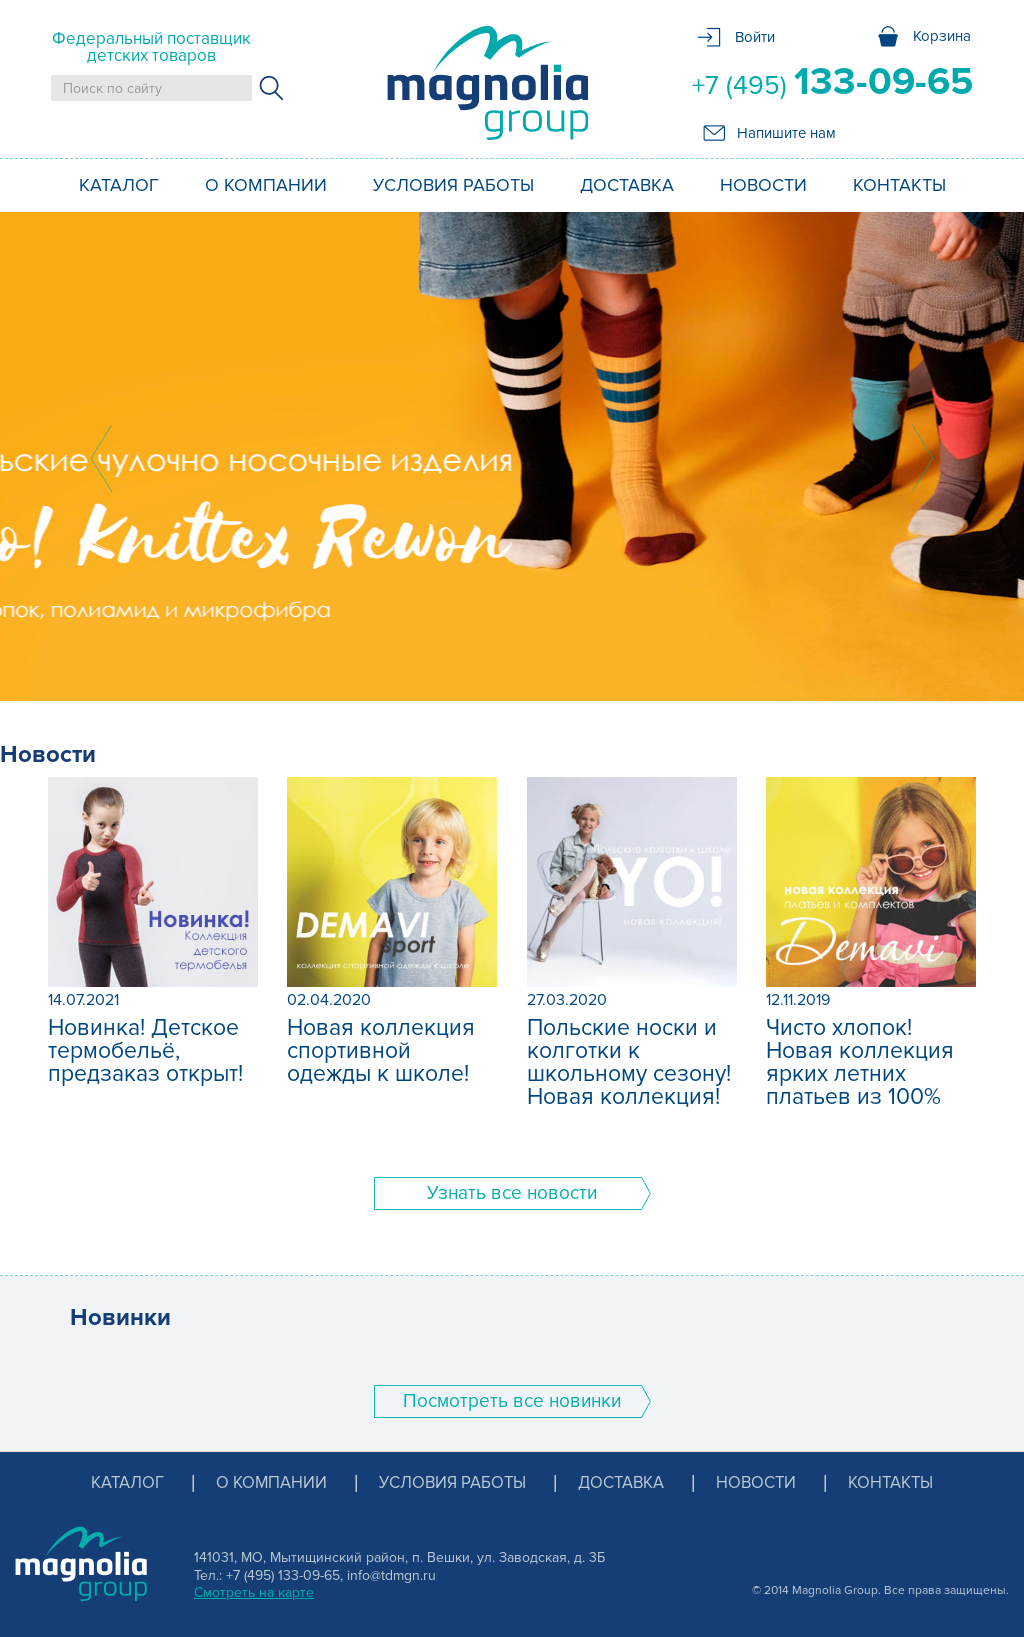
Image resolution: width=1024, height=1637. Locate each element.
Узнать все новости (512, 1193)
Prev (101, 458)
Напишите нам (786, 133)
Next (923, 458)
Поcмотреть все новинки (512, 1401)
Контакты (899, 185)
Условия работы (453, 185)
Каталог (119, 185)
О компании (266, 185)
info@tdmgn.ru (391, 1575)
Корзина (942, 36)
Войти (755, 37)
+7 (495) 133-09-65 (283, 1575)
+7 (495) (832, 82)
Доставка (627, 185)
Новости (763, 185)
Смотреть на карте (254, 1592)
